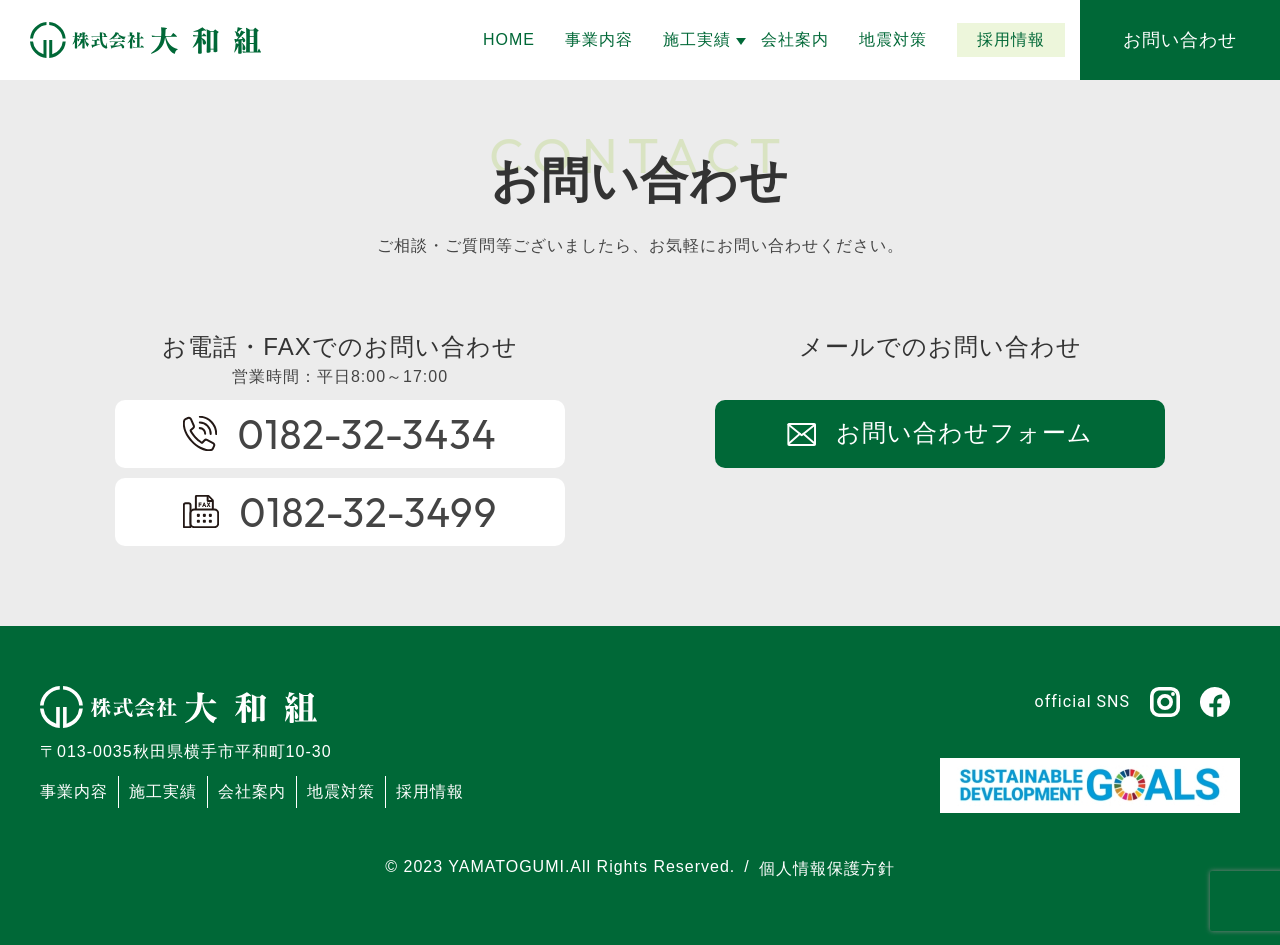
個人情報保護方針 (827, 868)
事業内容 (74, 791)
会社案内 (252, 791)
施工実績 (163, 791)
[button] (697, 40)
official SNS (1082, 701)
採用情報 (430, 791)
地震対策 (341, 791)
